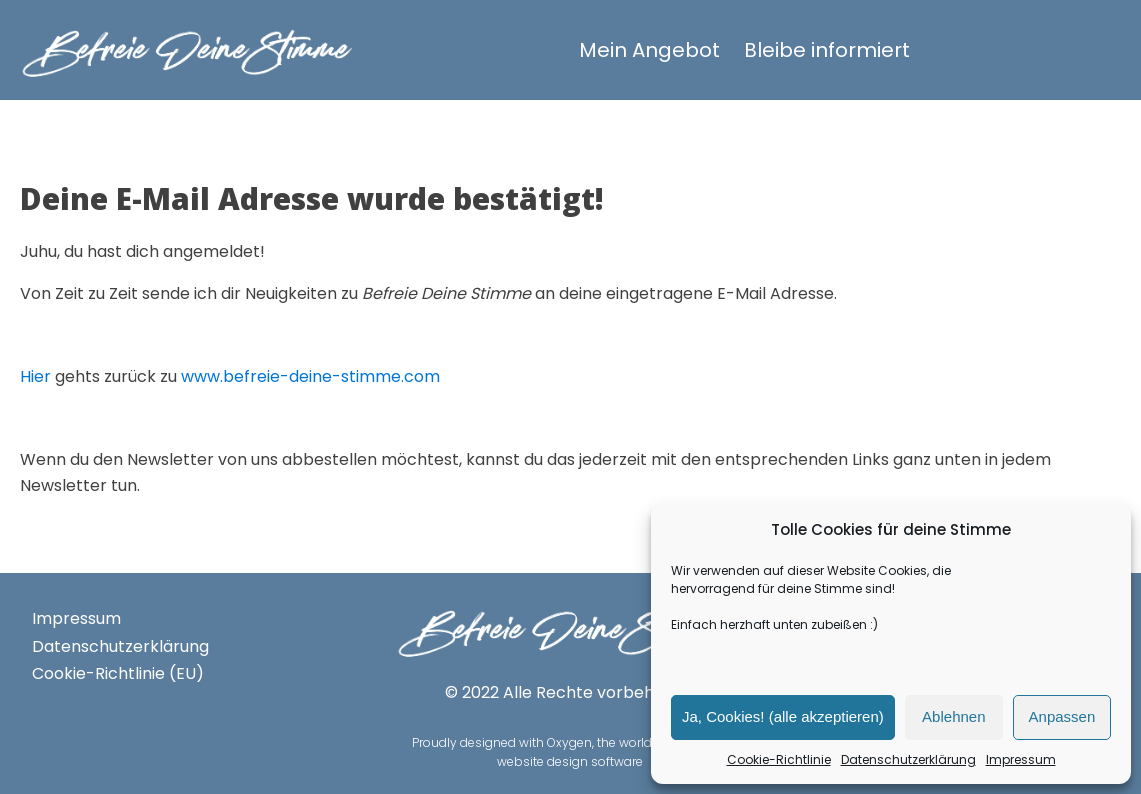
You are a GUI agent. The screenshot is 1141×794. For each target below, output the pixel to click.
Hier (35, 376)
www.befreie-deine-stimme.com (310, 376)
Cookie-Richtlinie (779, 759)
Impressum (1021, 759)
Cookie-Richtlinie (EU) (118, 673)
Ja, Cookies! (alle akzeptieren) (783, 716)
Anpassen (1062, 716)
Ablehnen (953, 716)
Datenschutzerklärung (908, 759)
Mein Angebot (649, 50)
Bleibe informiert (827, 50)
